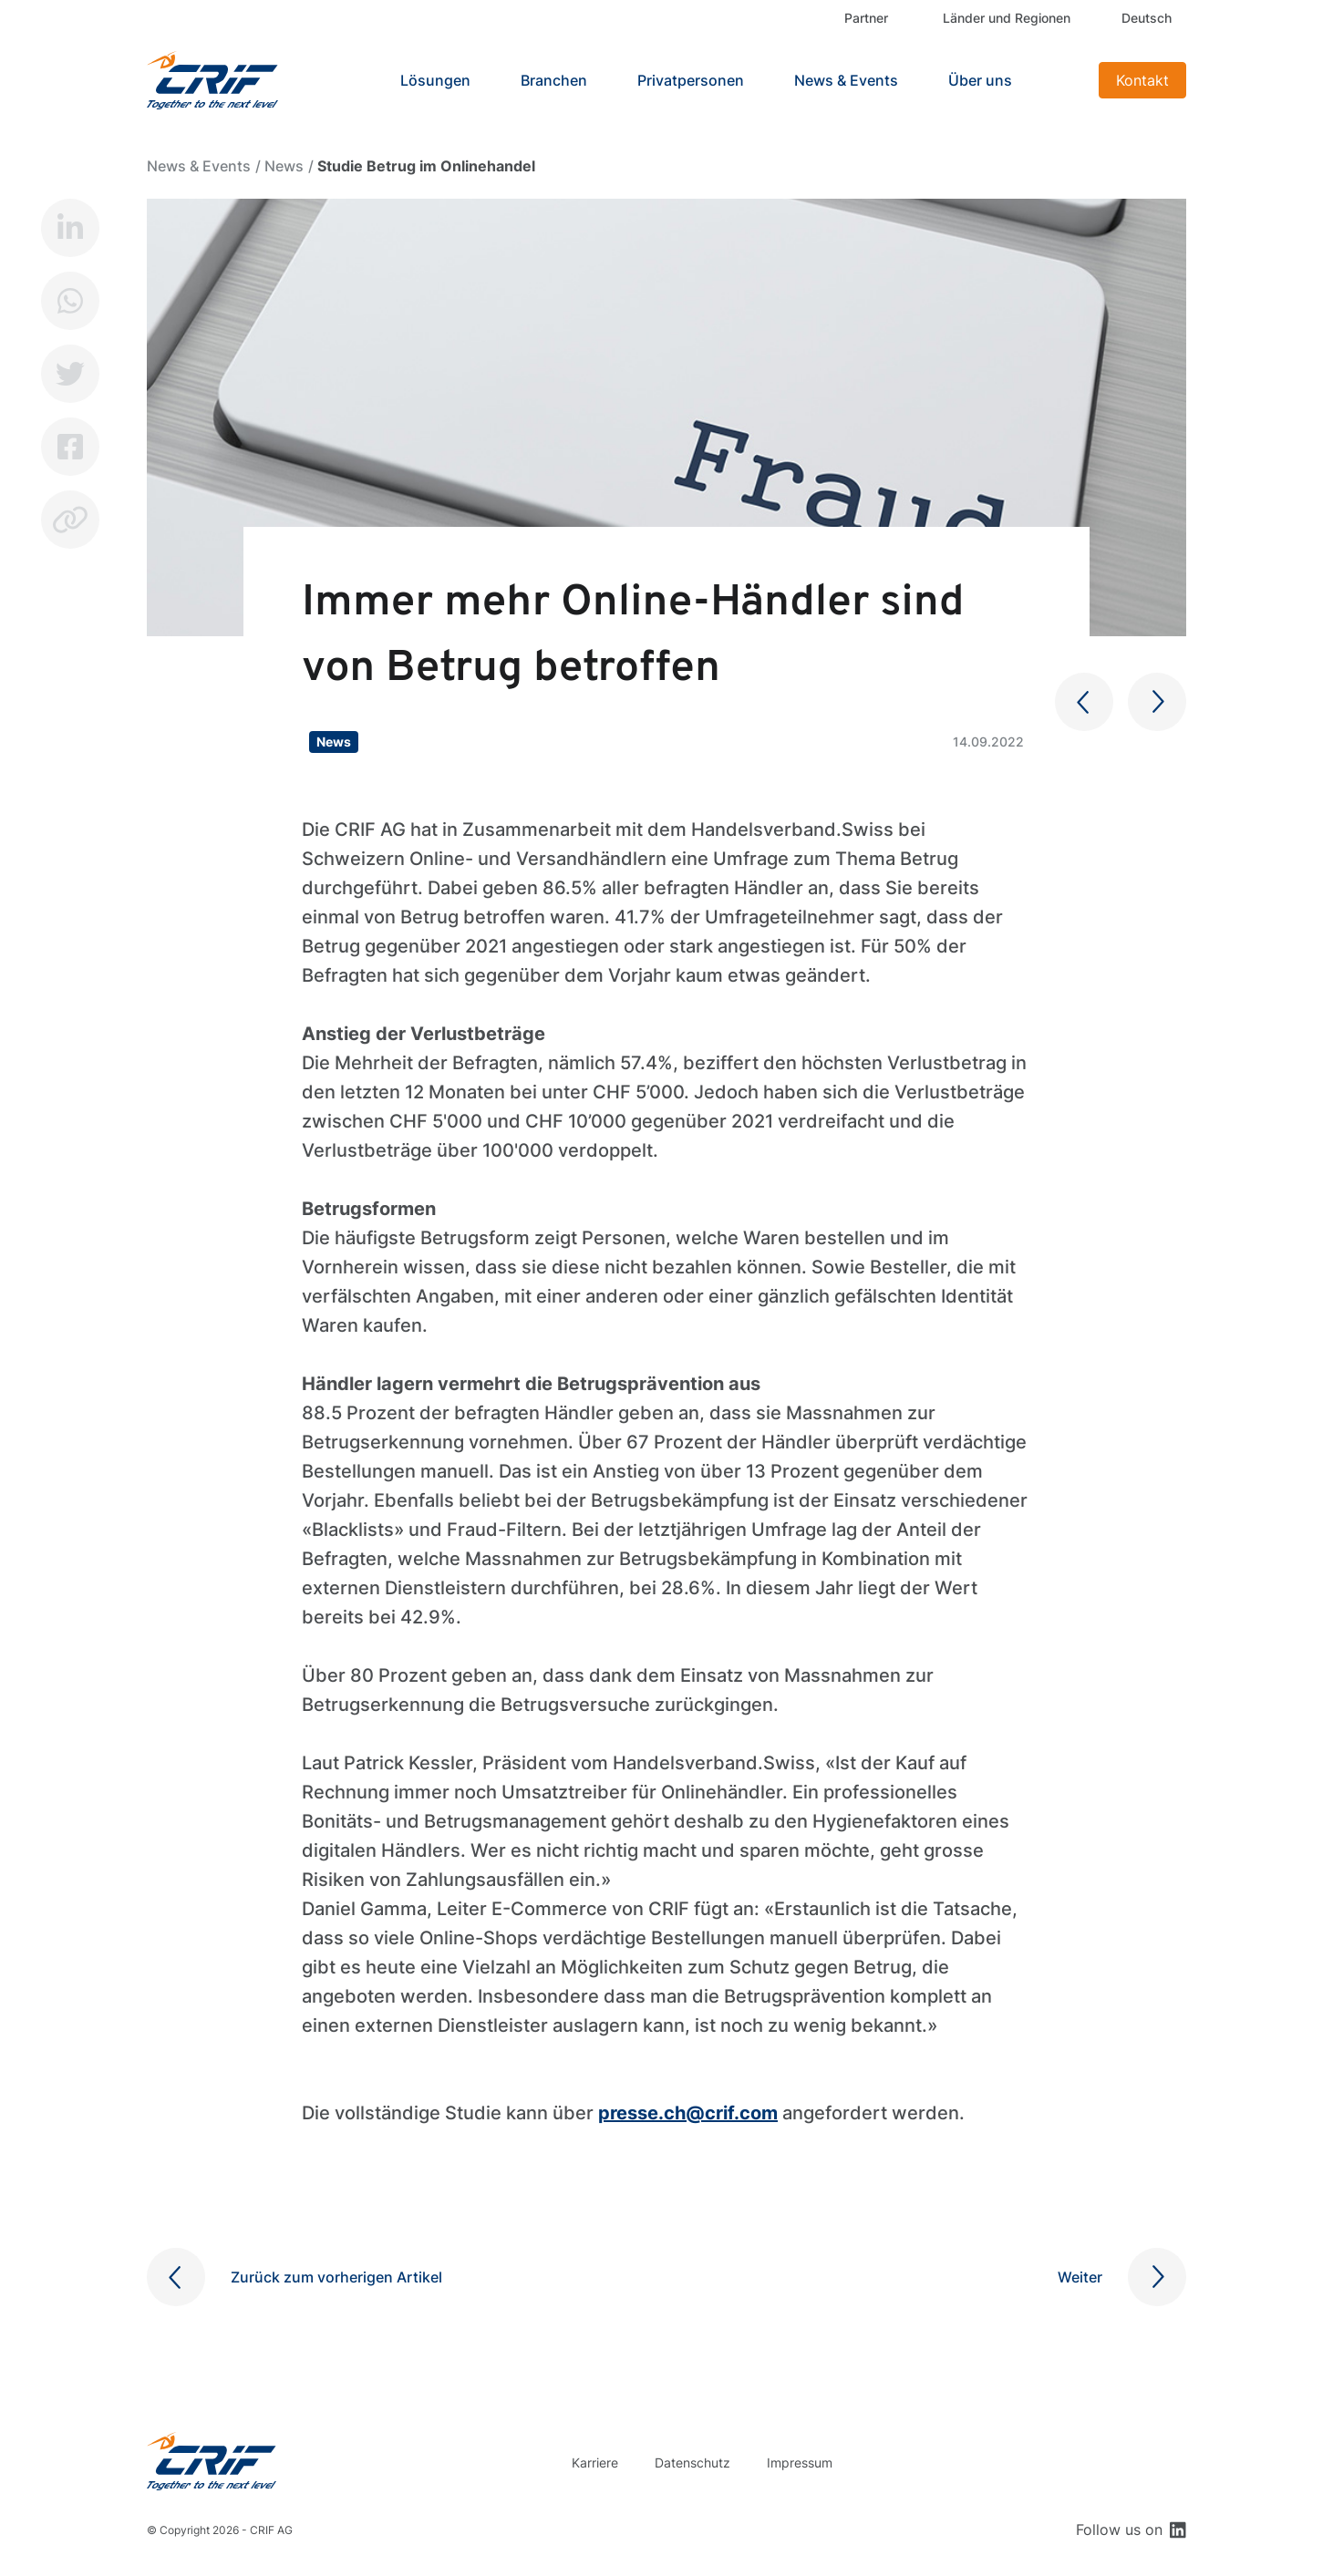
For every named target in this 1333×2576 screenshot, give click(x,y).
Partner (866, 18)
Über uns (980, 80)
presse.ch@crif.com (688, 2113)
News (284, 166)
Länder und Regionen (1006, 18)
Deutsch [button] (1146, 18)
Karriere (595, 2462)
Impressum (799, 2462)
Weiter (1080, 2277)
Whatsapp (70, 301)
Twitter (70, 374)
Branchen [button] (554, 80)
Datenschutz (692, 2462)
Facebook (70, 446)
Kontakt (1142, 80)
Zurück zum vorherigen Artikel (336, 2277)
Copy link (70, 519)
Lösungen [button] (435, 80)
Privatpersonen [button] (690, 80)
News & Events (846, 80)
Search (1062, 80)
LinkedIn (70, 228)
